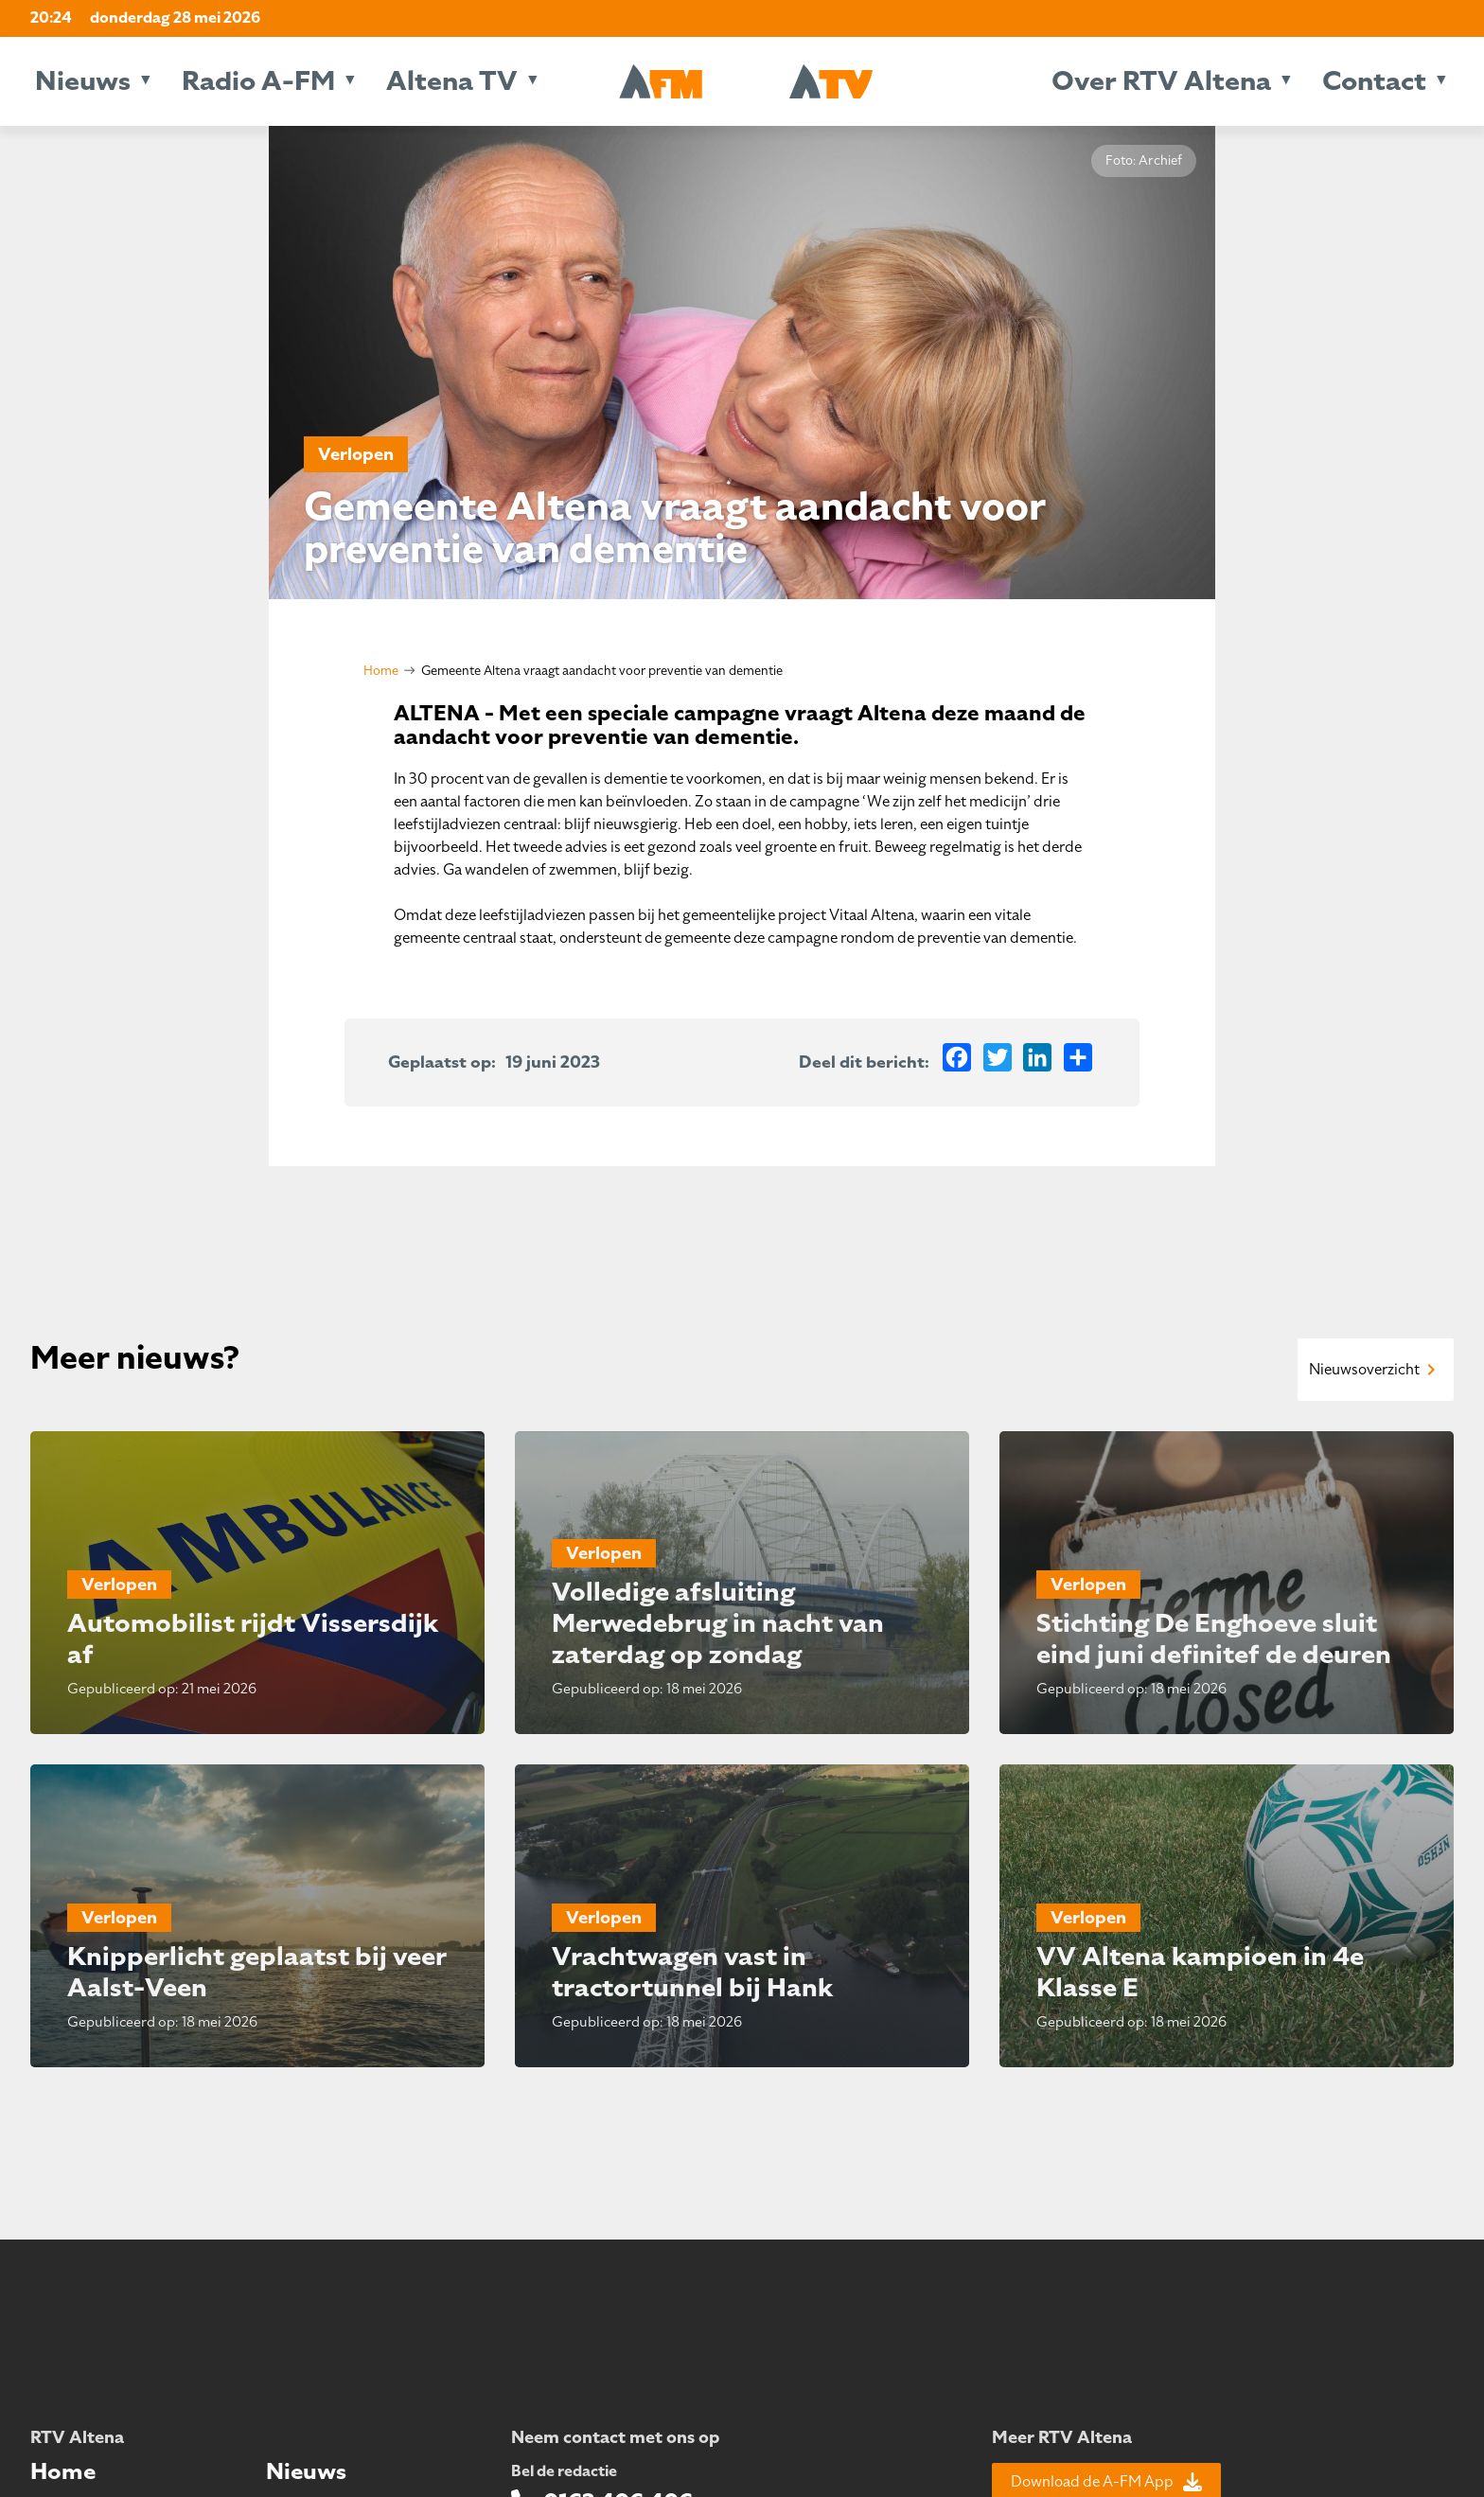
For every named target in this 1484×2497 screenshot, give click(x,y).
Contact (1374, 80)
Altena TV (452, 80)
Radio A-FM (258, 80)
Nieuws (83, 80)
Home (380, 671)
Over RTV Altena (1161, 80)
